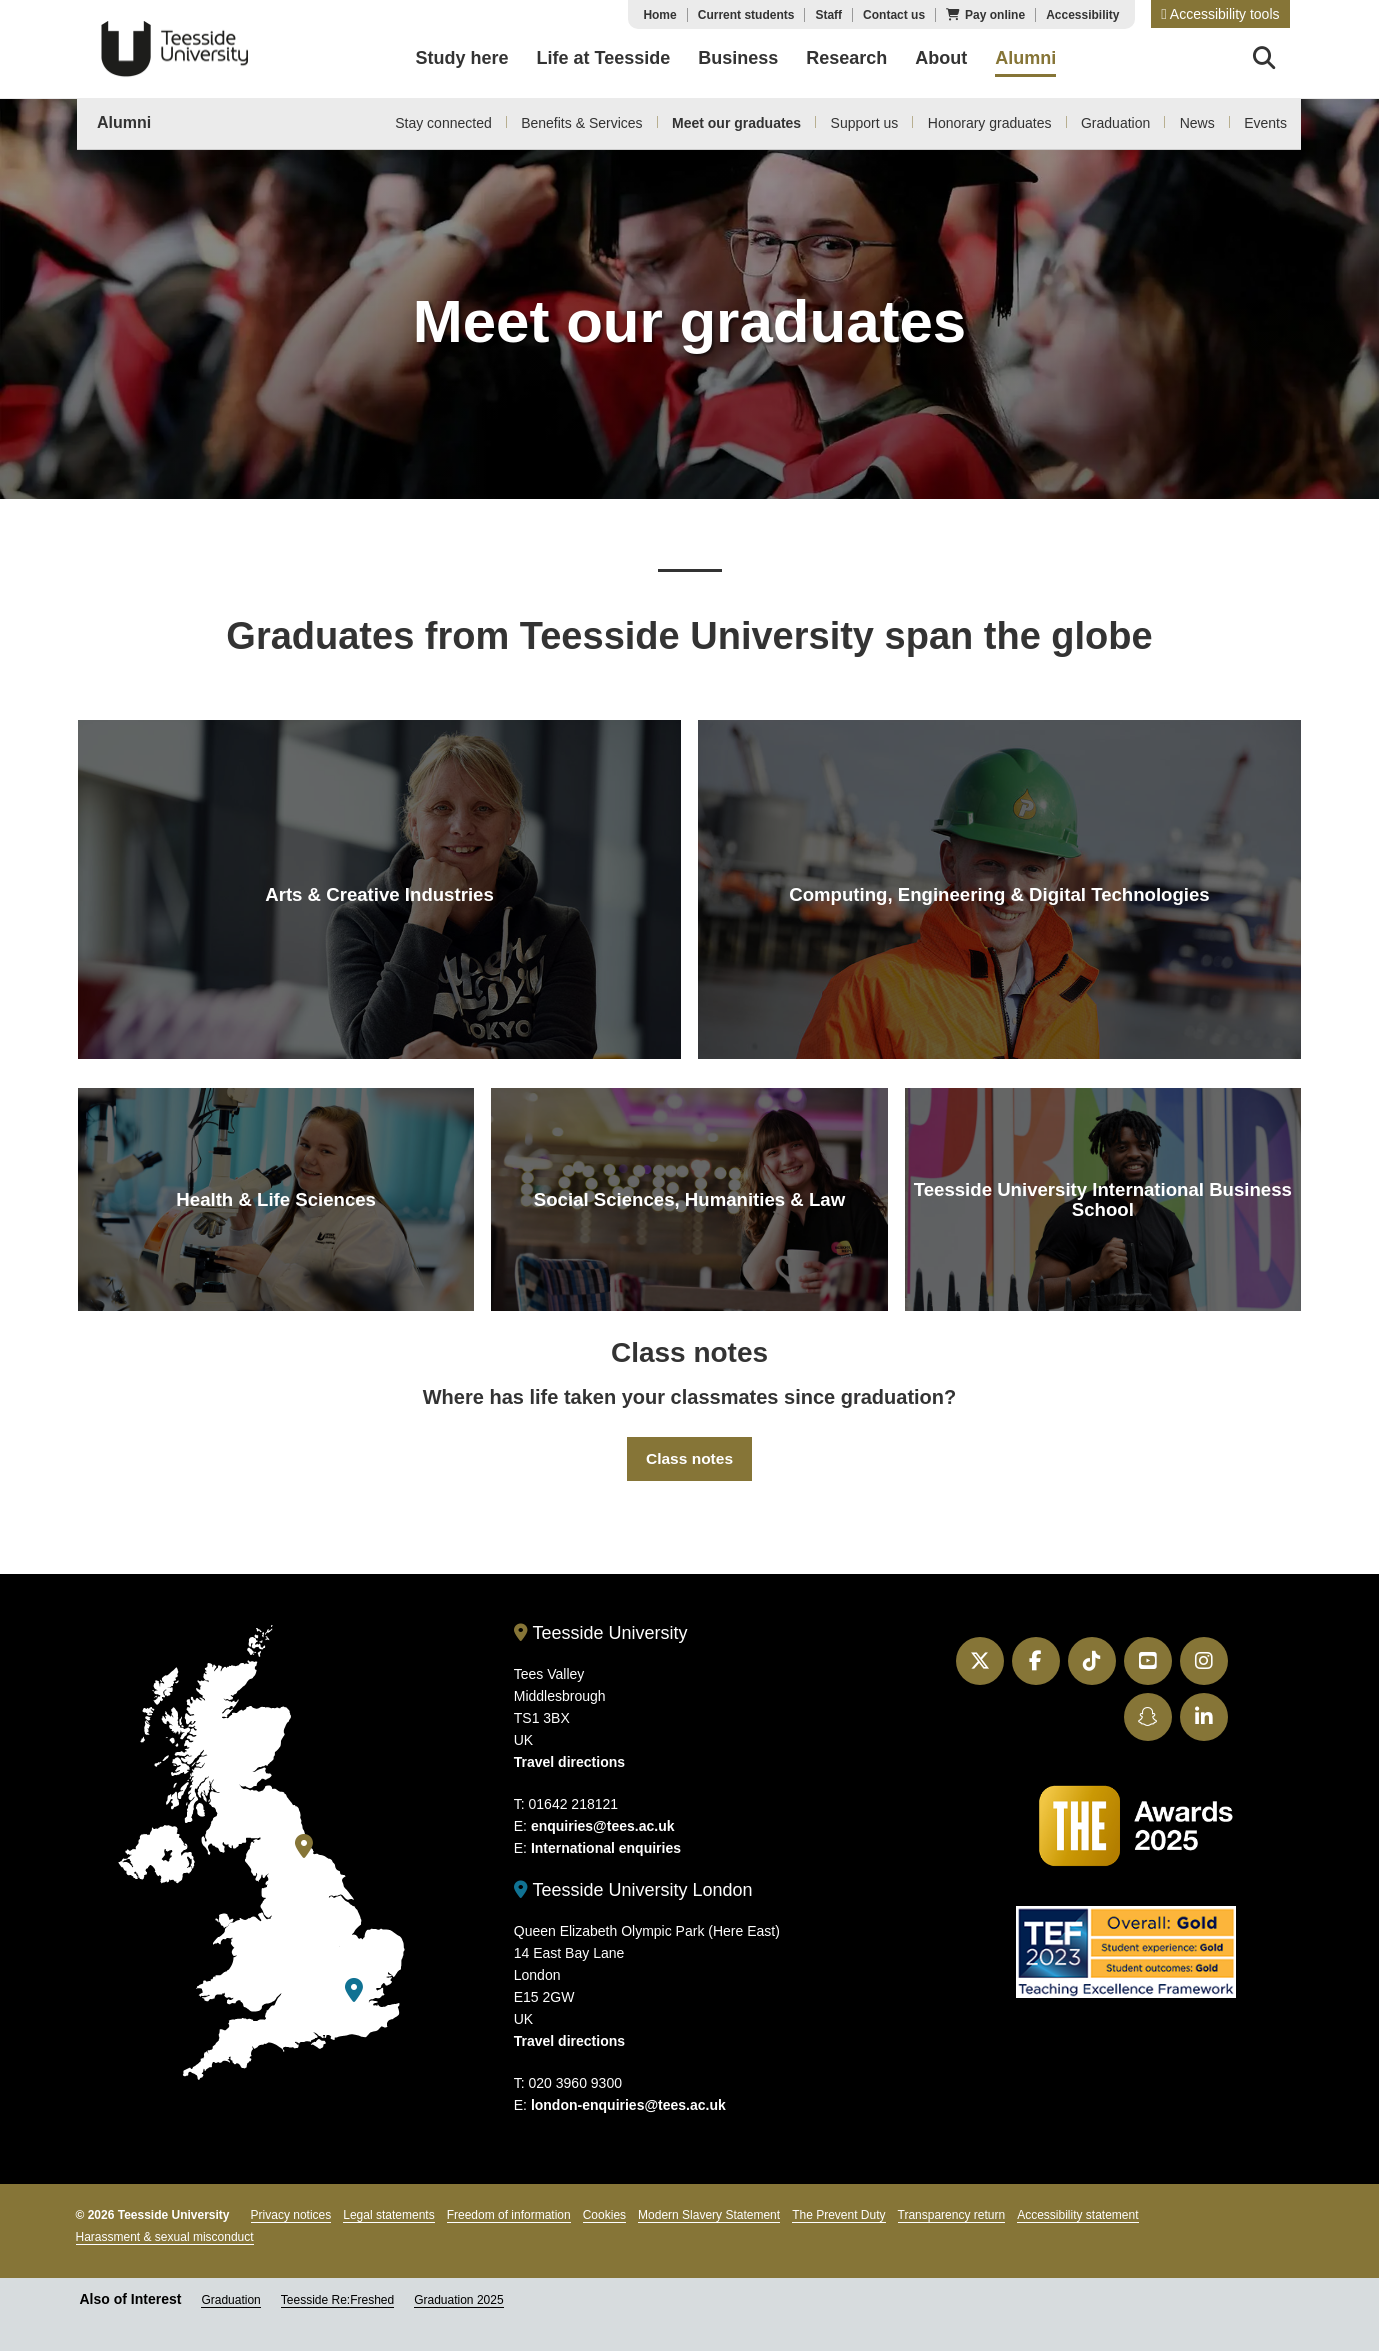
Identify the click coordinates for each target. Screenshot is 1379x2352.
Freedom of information (509, 2216)
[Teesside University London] (354, 1990)
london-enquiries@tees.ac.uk (628, 2106)
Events (1265, 123)
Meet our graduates (736, 123)
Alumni (124, 122)
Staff (828, 15)
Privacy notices (291, 2216)
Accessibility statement (1077, 2216)
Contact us (894, 15)
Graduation (1115, 123)
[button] (1220, 14)
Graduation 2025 (458, 2301)
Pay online (995, 15)
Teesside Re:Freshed (337, 2301)
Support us (865, 123)
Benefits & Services (581, 123)
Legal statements (388, 2216)
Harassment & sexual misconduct (165, 2238)
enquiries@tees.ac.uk (603, 1827)
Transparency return (952, 2216)
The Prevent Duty (838, 2216)
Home (659, 15)
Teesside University (175, 49)
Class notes (690, 1457)
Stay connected (443, 123)
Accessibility (1082, 15)
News (1197, 123)
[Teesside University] (304, 1847)
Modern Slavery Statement (709, 2216)
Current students (746, 15)
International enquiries (606, 1849)
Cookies (604, 2216)
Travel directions (569, 1763)
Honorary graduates (990, 123)
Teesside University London (633, 1891)
